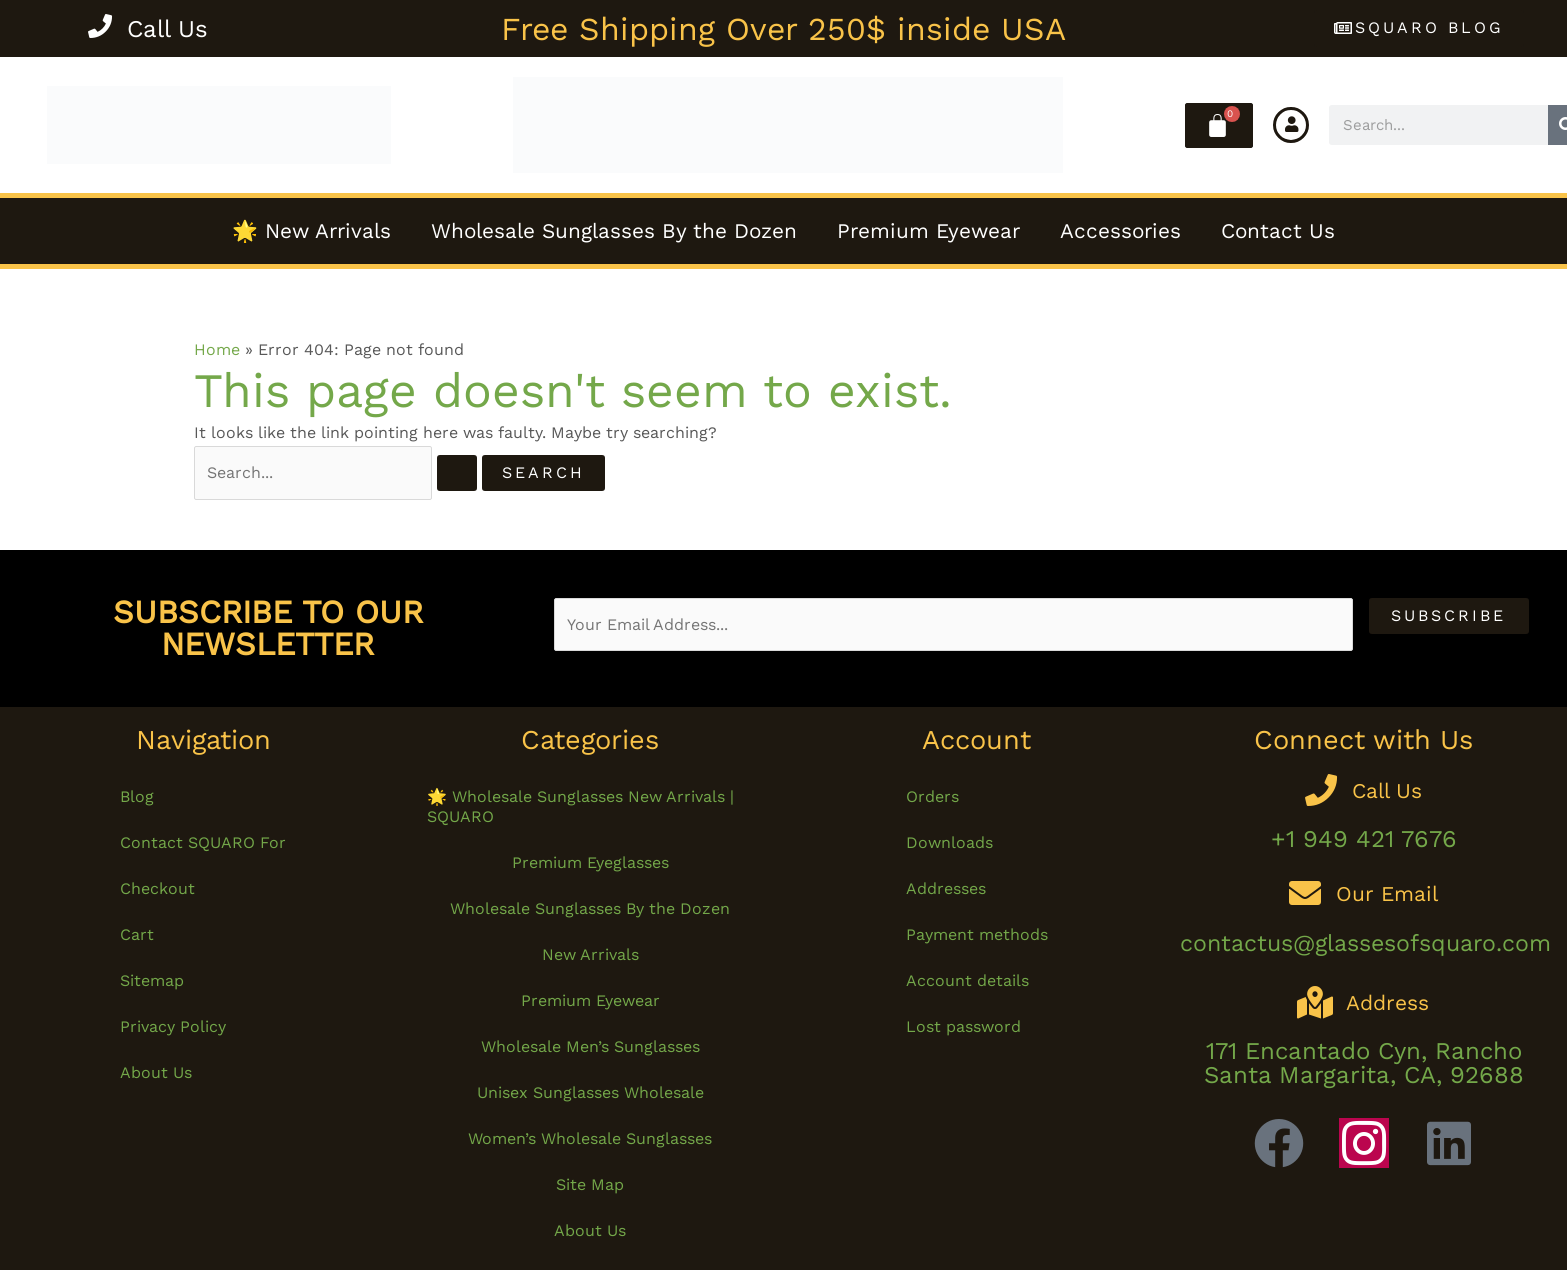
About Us (156, 1072)
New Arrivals (590, 954)
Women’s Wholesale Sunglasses (590, 1138)
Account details (967, 980)
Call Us (167, 29)
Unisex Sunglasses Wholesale (590, 1092)
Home (217, 349)
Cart (137, 934)
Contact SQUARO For (203, 842)
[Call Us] (100, 29)
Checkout (157, 888)
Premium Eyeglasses (590, 862)
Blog (137, 796)
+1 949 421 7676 (1364, 839)
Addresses (946, 888)
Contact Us (1278, 231)
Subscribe (1448, 615)
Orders (932, 796)
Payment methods (977, 934)
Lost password (963, 1026)
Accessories (1120, 231)
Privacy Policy (173, 1026)
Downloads (949, 842)
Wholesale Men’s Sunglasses (590, 1046)
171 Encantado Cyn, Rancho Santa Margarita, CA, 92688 (1364, 1063)
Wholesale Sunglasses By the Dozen (614, 231)
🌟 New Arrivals (311, 231)
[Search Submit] (457, 473)
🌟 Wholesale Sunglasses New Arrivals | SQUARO (580, 806)
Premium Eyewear (928, 231)
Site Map (590, 1184)
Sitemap (152, 980)
